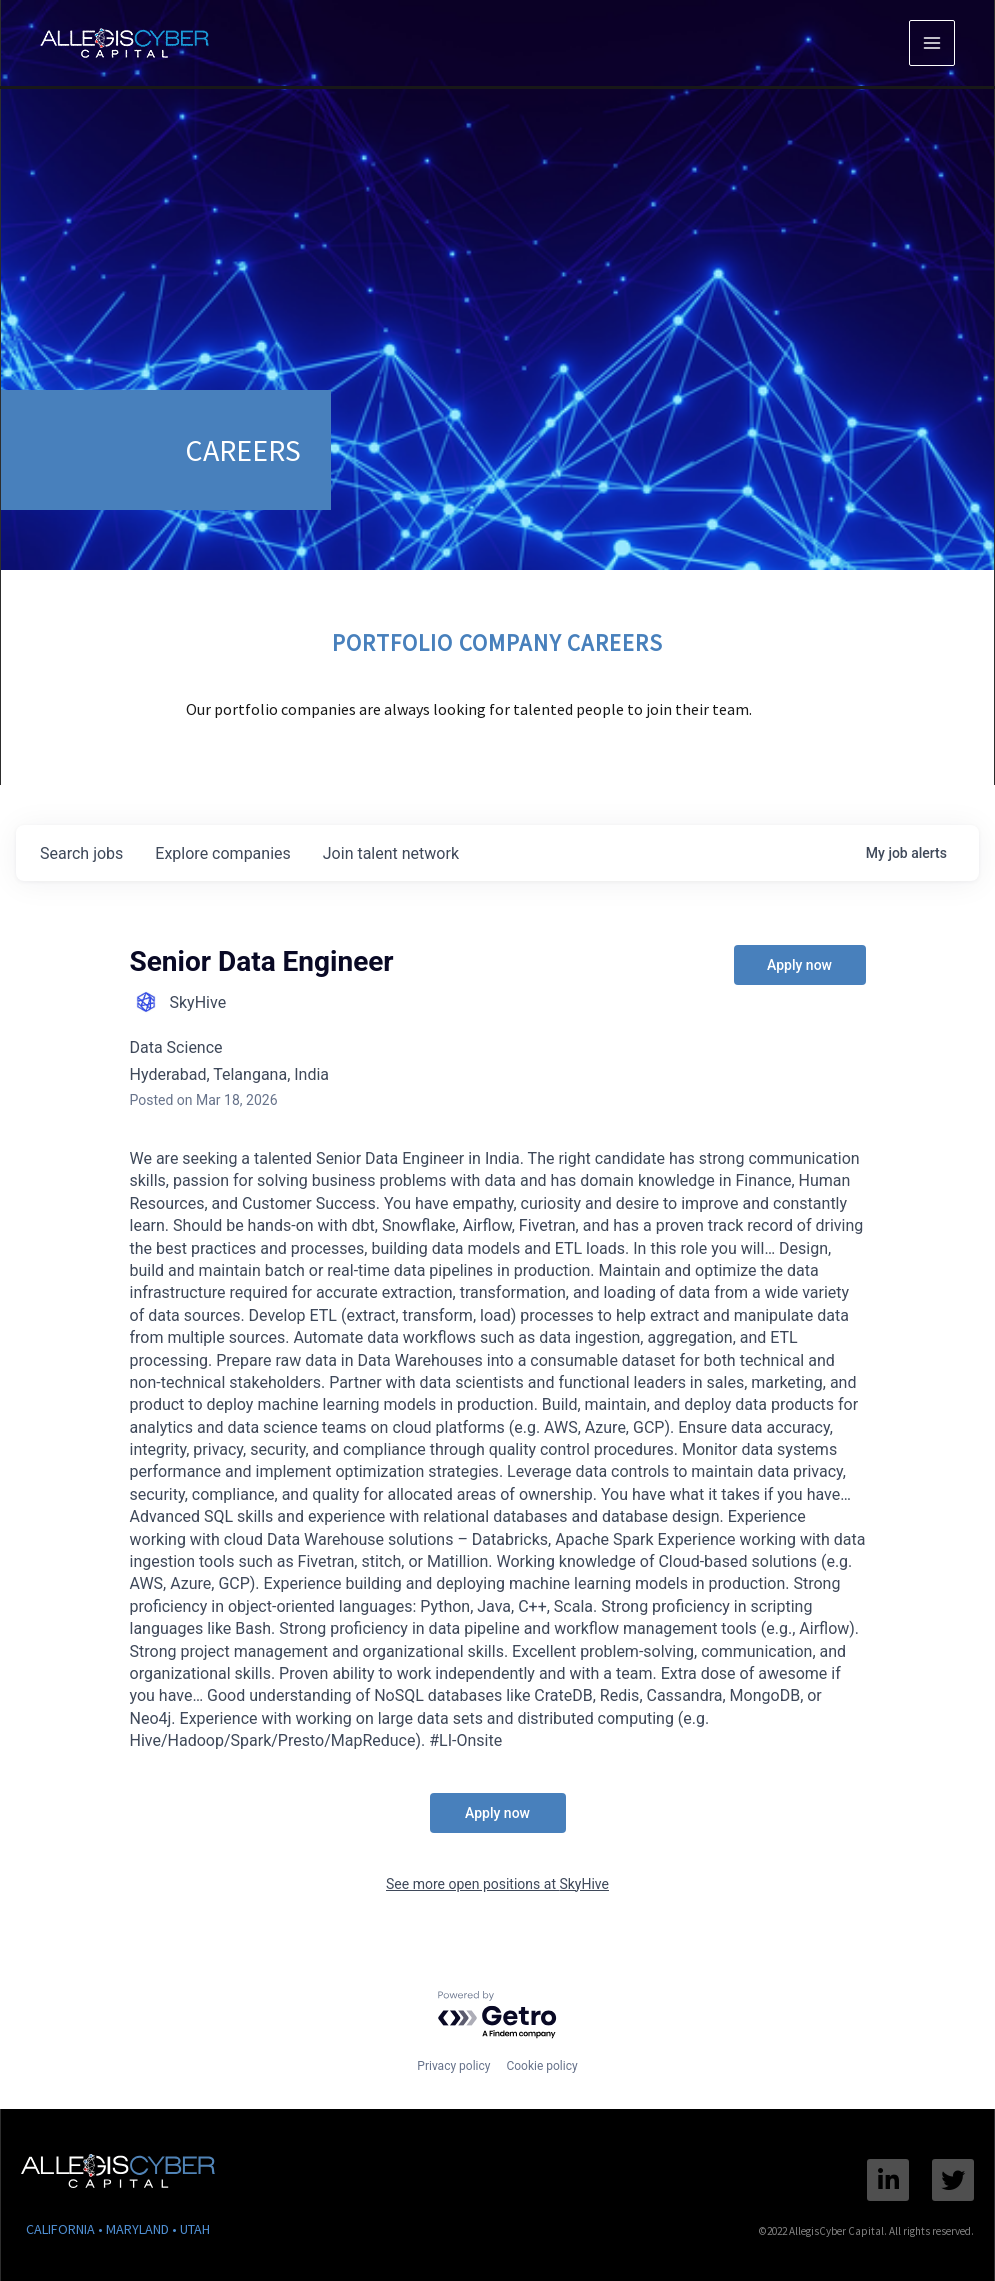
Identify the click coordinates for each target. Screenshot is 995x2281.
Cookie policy (541, 2066)
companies (222, 853)
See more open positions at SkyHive (497, 1884)
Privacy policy (453, 2066)
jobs (81, 853)
